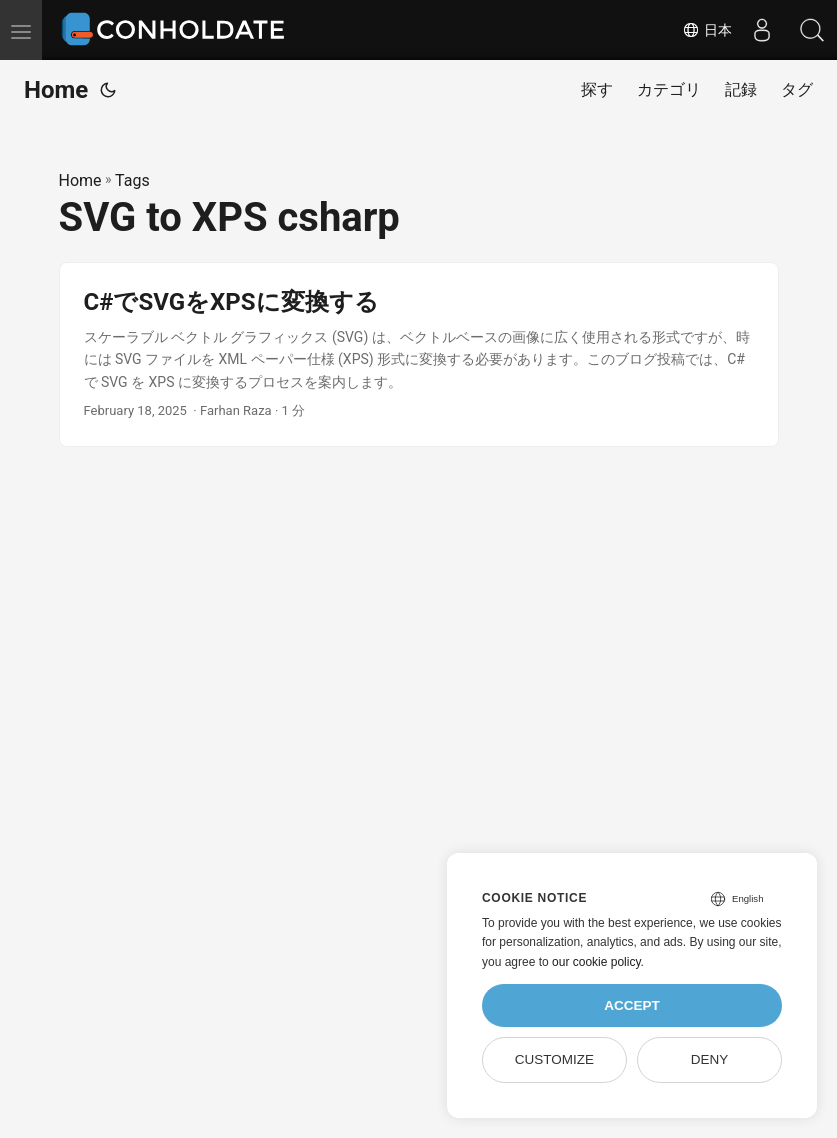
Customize (554, 1059)
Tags (132, 180)
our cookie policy (596, 962)
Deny (710, 1059)
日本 (707, 30)
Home (56, 90)
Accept (632, 1005)
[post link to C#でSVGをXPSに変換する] (419, 354)
